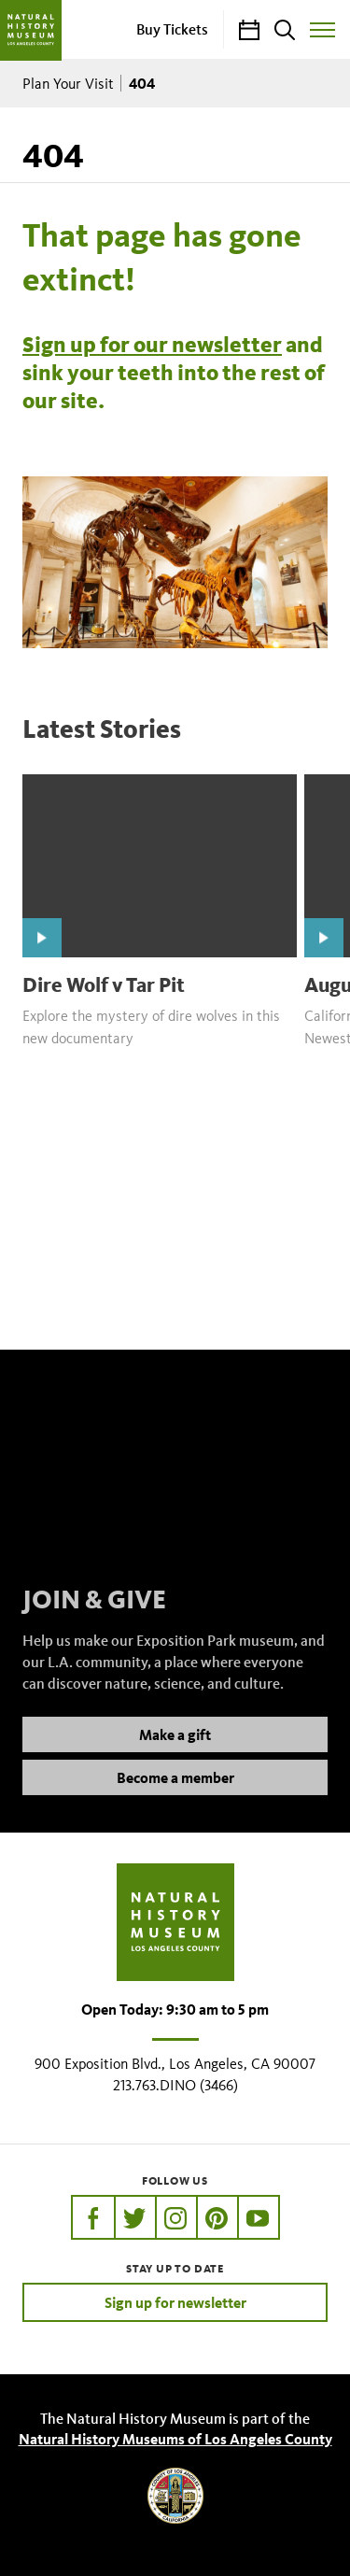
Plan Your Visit (68, 83)
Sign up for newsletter (175, 2302)
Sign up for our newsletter (152, 345)
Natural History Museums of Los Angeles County (175, 2438)
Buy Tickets (172, 29)
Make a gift (175, 1753)
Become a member (175, 1796)
